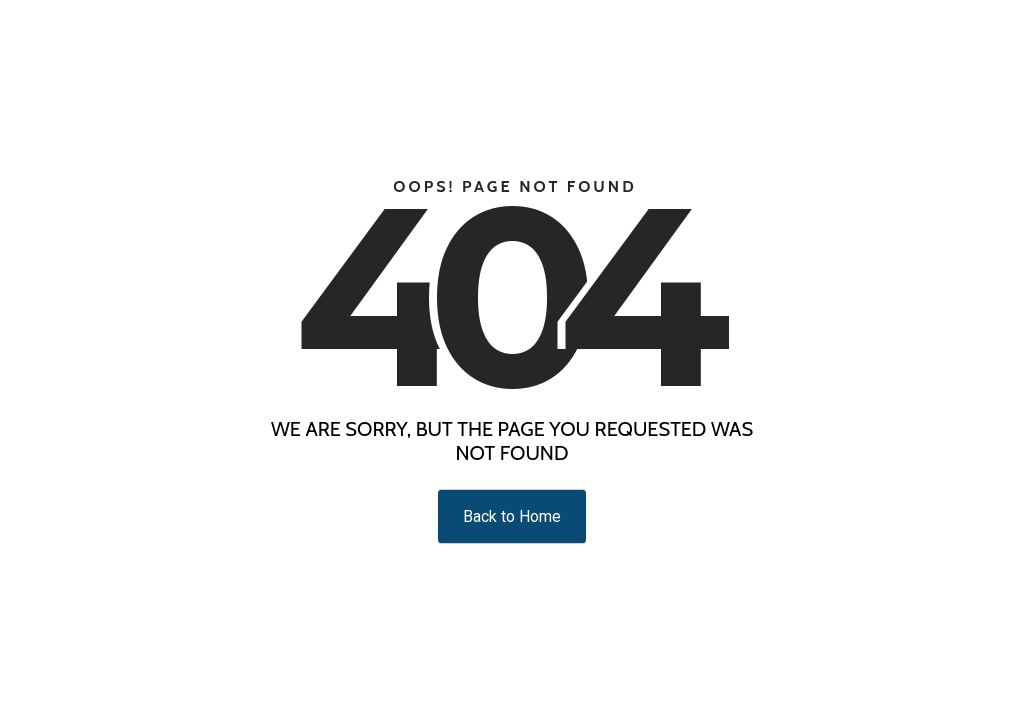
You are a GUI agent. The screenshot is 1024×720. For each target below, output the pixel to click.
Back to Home (512, 516)
